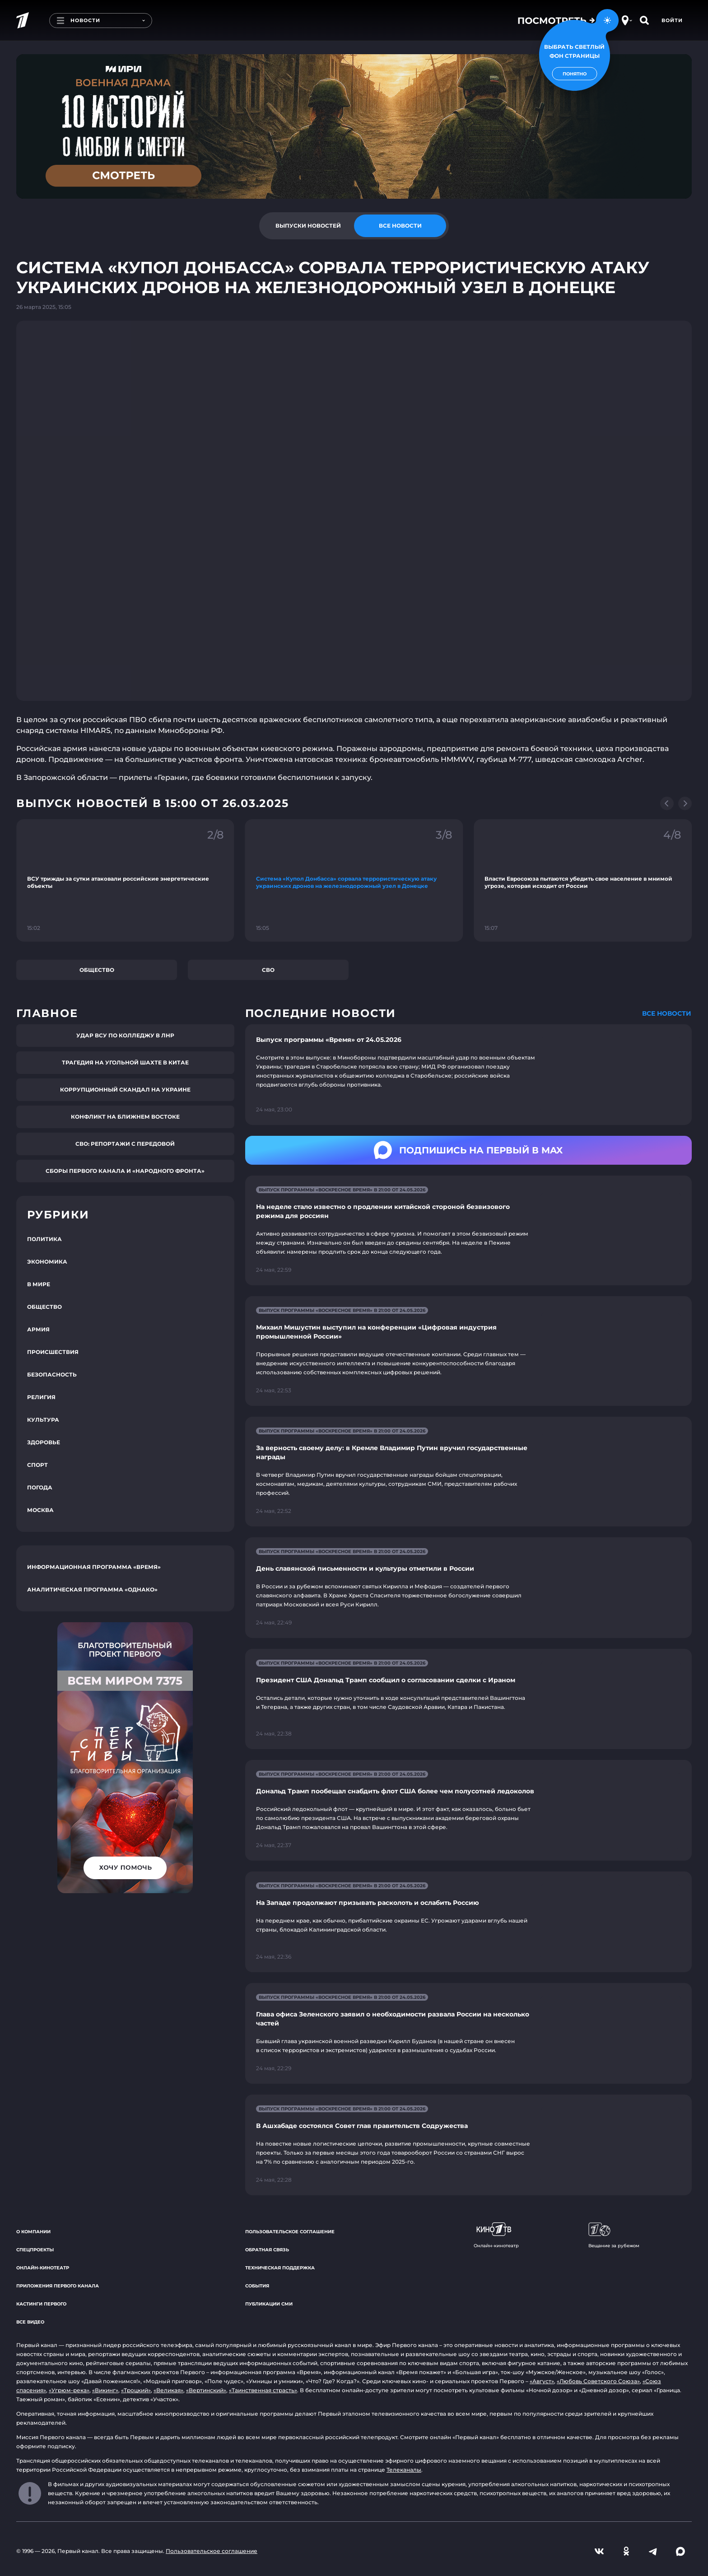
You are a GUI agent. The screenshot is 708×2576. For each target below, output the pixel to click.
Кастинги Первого (41, 2304)
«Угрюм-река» (69, 2390)
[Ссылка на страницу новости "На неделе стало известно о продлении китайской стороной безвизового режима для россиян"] (468, 1230)
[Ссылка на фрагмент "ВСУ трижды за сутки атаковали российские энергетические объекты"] (125, 880)
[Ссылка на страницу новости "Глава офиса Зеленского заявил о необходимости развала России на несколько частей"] (468, 2033)
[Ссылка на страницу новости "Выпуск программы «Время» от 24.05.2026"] (468, 1074)
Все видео (30, 2322)
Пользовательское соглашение (290, 2232)
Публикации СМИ (269, 2304)
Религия (41, 1397)
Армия (38, 1329)
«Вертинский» (206, 2390)
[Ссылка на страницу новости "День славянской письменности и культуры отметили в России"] (468, 1587)
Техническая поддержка (280, 2268)
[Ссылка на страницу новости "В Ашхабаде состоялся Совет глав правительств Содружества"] (468, 2144)
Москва (40, 1510)
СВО (268, 969)
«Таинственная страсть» (263, 2390)
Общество (96, 969)
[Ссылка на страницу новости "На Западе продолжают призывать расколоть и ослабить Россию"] (468, 1921)
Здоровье (43, 1442)
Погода (39, 1487)
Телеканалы (404, 2469)
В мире (38, 1284)
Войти (672, 20)
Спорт (37, 1464)
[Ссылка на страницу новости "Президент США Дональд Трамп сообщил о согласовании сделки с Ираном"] (468, 1699)
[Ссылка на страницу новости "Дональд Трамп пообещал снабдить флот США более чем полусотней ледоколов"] (468, 1810)
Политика (44, 1239)
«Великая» (168, 2390)
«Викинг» (105, 2390)
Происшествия (53, 1352)
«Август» (542, 2381)
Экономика (47, 1261)
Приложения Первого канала (57, 2286)
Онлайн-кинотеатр (42, 2268)
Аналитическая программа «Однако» (92, 1589)
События (257, 2286)
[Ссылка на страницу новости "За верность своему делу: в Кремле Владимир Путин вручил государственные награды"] (468, 1472)
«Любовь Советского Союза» (598, 2381)
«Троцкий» (136, 2390)
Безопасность (52, 1374)
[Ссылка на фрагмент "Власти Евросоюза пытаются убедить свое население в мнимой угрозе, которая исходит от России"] (583, 880)
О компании (33, 2232)
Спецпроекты (35, 2250)
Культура (43, 1419)
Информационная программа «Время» (94, 1566)
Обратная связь (267, 2250)
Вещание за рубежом (613, 2235)
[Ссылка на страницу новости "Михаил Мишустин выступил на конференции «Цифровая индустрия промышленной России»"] (468, 1351)
